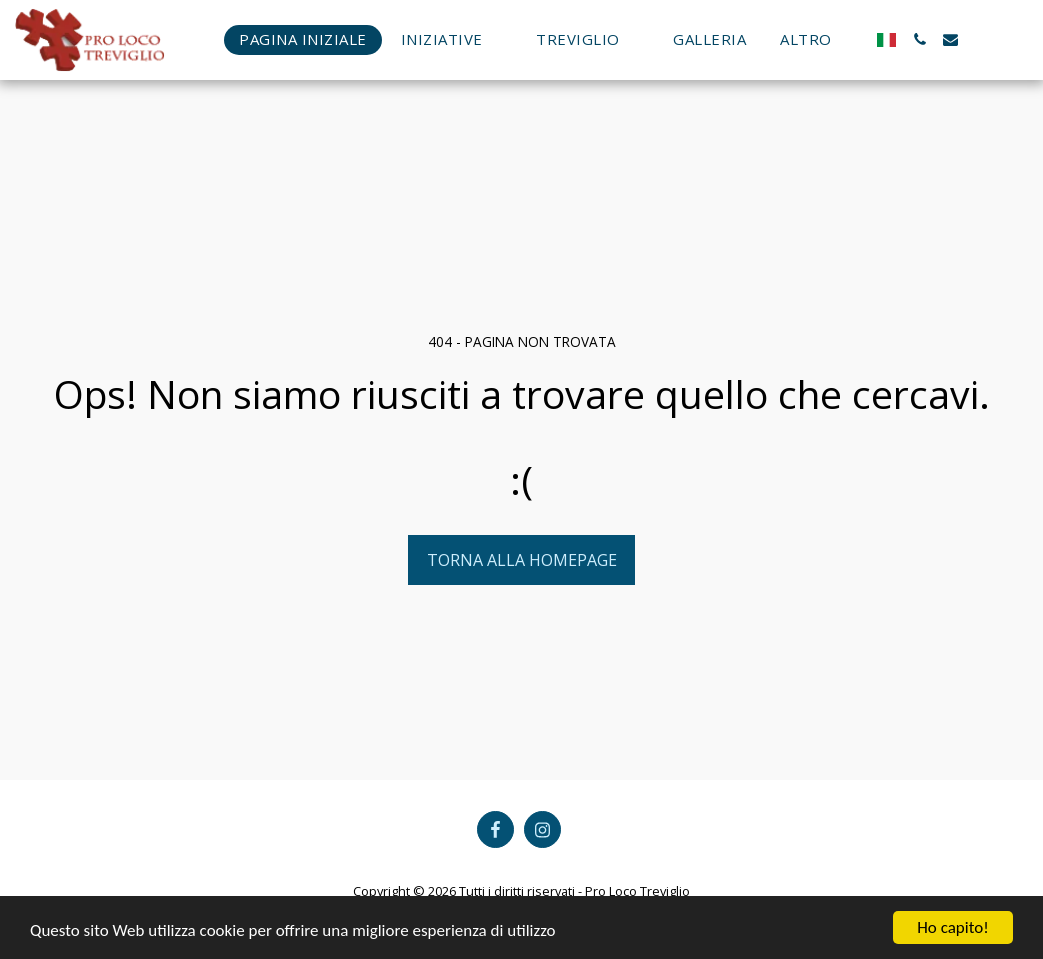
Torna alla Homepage (522, 560)
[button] (452, 39)
